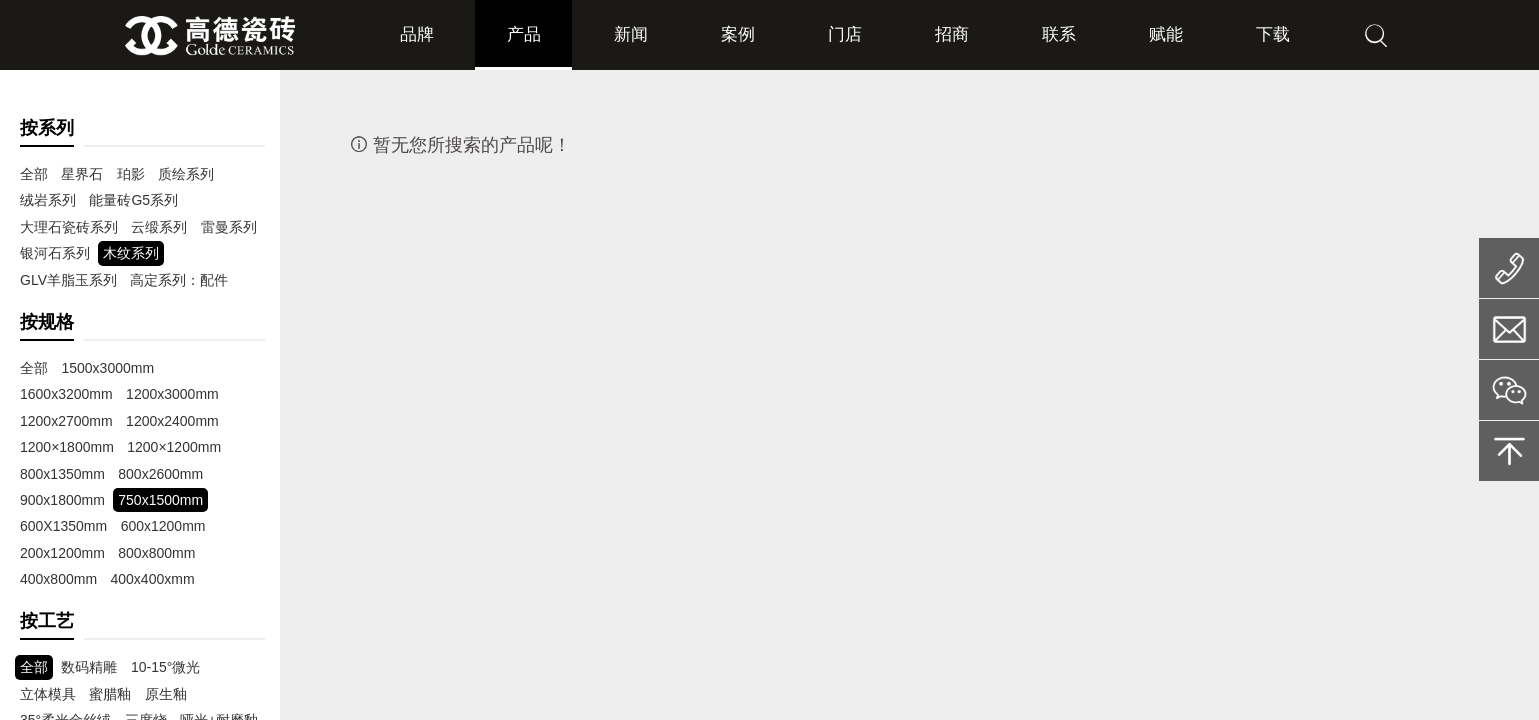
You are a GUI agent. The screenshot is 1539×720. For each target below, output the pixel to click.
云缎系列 (159, 227)
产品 (523, 35)
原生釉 (166, 694)
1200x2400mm (66, 421)
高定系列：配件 (179, 280)
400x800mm (148, 553)
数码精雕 (89, 667)
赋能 (1167, 35)
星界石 (82, 174)
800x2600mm (62, 474)
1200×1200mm (67, 447)
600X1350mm (161, 500)
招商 (952, 35)
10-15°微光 (165, 667)
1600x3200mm (213, 368)
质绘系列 (186, 174)
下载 (1274, 35)
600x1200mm (62, 526)
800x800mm (58, 553)
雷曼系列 (229, 227)
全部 (34, 174)
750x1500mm (62, 500)
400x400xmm (62, 579)
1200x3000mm (66, 394)
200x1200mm (160, 526)
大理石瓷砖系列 (69, 227)
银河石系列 (55, 253)
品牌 (415, 35)
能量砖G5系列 (133, 200)
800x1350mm (169, 447)
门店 (845, 35)
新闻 (630, 35)
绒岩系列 (48, 200)
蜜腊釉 (110, 694)
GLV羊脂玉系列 (68, 280)
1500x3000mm (107, 368)
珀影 (131, 174)
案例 (738, 35)
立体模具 (48, 694)
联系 (1060, 35)
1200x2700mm (172, 394)
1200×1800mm (173, 421)
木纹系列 (131, 253)
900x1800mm (160, 474)
